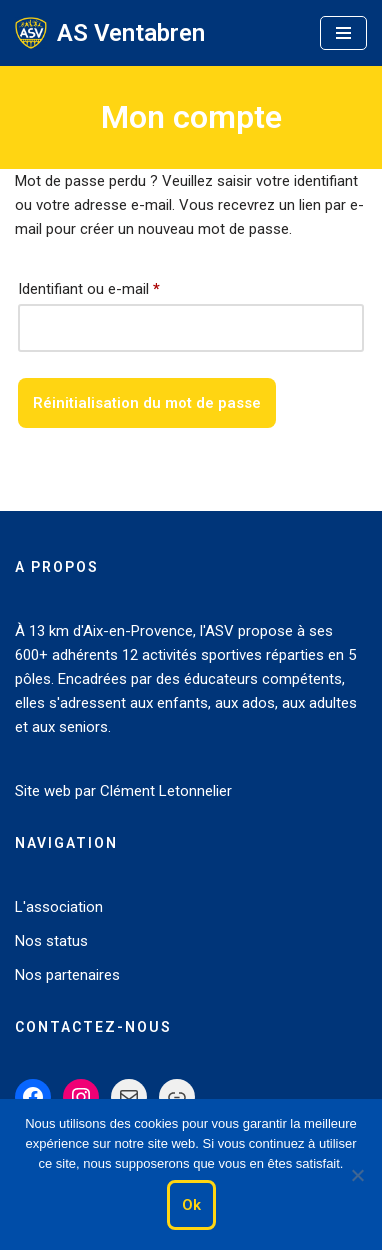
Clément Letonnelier (166, 791)
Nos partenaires (67, 975)
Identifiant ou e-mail (89, 286)
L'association (59, 907)
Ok (191, 1205)
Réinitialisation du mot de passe (147, 403)
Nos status (51, 941)
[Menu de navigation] (343, 33)
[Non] (357, 1175)
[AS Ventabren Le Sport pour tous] (110, 33)
